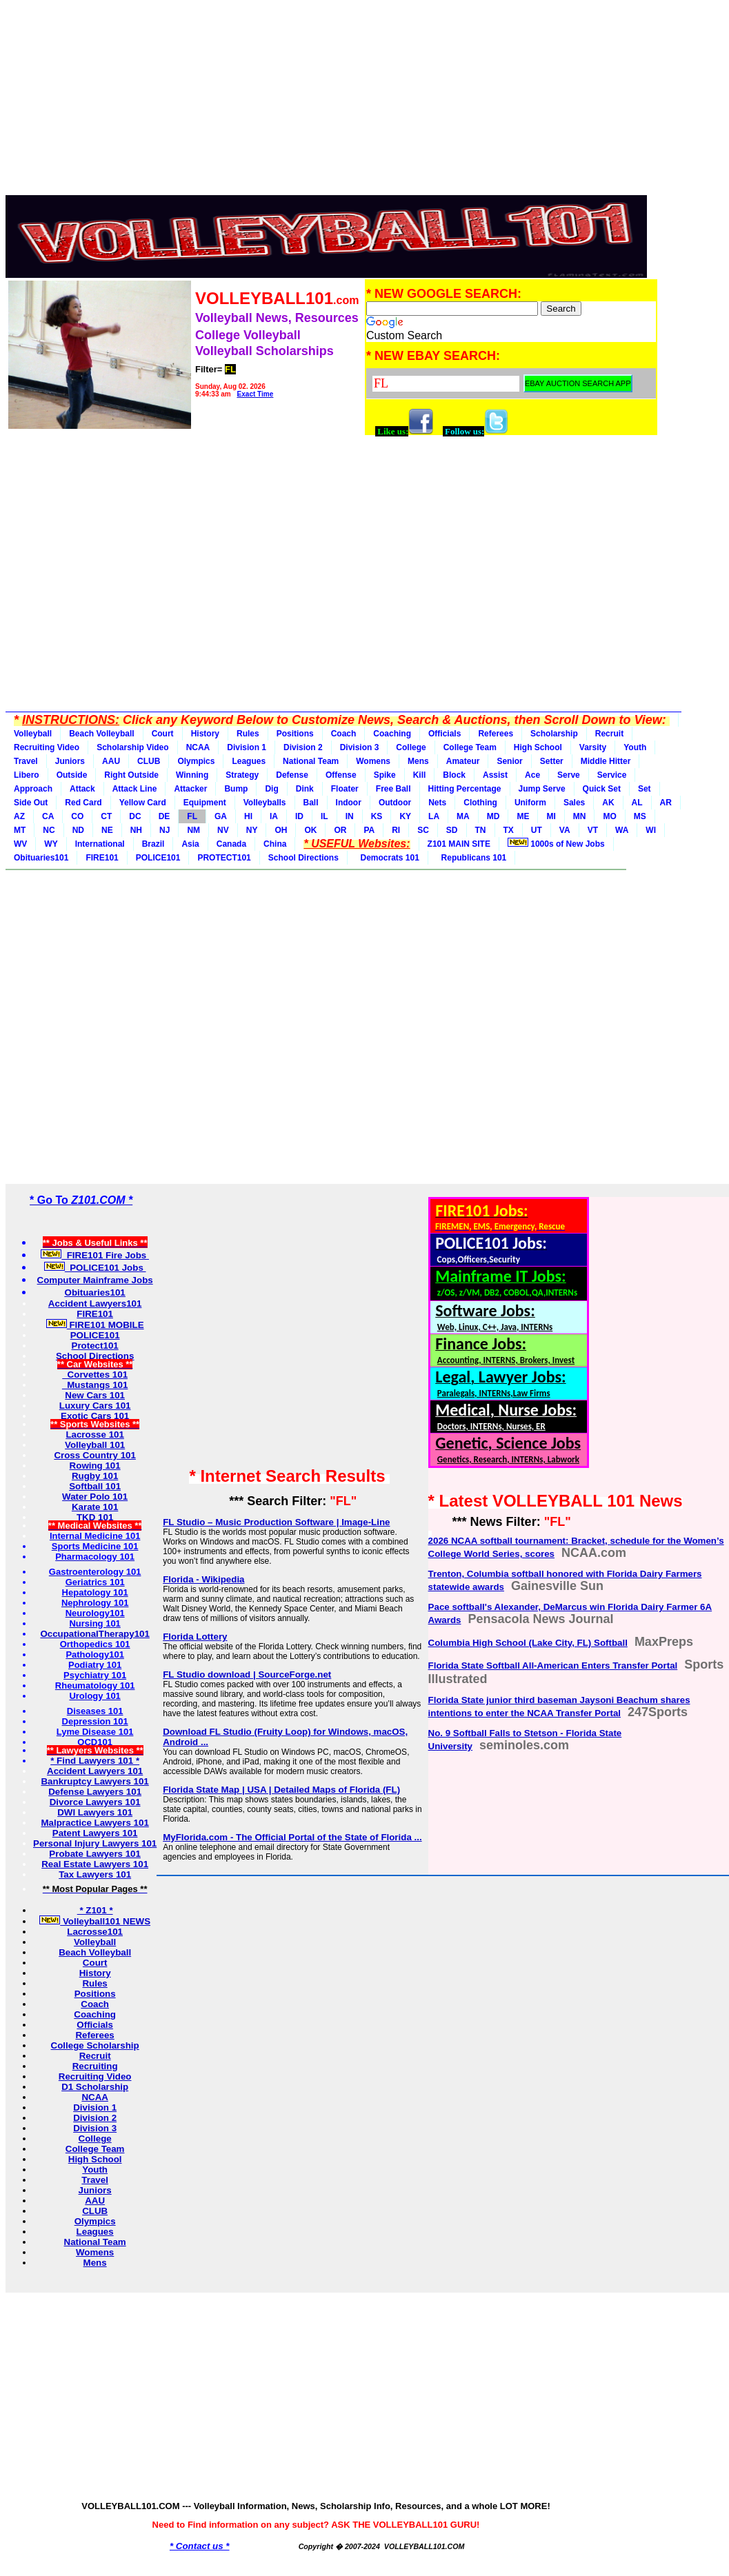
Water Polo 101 (95, 1496)
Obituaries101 (41, 858)
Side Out (31, 802)
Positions (295, 733)
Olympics (195, 761)
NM (193, 830)
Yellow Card (142, 802)
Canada (231, 844)
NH (136, 830)
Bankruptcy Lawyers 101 (94, 1781)
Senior (509, 761)
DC (135, 816)
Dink (305, 789)
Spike (385, 775)
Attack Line (134, 789)
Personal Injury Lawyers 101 (95, 1843)
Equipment (204, 802)
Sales (574, 802)
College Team (470, 747)
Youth (634, 747)
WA (621, 830)
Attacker (190, 789)
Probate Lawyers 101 (95, 1854)
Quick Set (602, 789)
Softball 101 (95, 1486)
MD (493, 816)
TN (480, 830)
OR (340, 830)
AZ (19, 816)
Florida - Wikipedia (203, 1579)
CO (77, 816)
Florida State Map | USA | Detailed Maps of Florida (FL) (281, 1789)
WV (20, 844)
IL (324, 816)
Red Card (83, 802)
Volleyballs (264, 802)
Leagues (249, 761)
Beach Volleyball (101, 733)
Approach (33, 789)
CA (48, 816)
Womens (373, 761)
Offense (341, 775)
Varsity (592, 747)
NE (107, 830)
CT (106, 816)
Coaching (392, 733)
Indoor (348, 802)
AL (637, 802)
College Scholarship (95, 2045)
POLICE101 (158, 858)
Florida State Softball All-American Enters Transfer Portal (553, 1665)
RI (396, 830)
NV (223, 830)
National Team (311, 761)
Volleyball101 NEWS (94, 1921)
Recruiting (95, 2066)
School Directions (303, 858)
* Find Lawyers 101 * (94, 1760)
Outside (72, 775)
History (205, 733)
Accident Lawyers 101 (95, 1771)
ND (78, 830)
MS (640, 816)
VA (564, 830)
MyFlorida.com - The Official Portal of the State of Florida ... (292, 1837)
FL (192, 816)
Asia (190, 844)
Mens (418, 761)
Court (163, 733)
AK (608, 802)
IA (274, 816)
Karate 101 (95, 1507)
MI (550, 816)
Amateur (463, 761)
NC (48, 830)
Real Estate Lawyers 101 (94, 1864)
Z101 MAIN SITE (459, 844)
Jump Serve (542, 789)
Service (612, 775)
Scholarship (554, 733)
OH (280, 830)
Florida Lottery (195, 1636)
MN (579, 816)
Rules (248, 733)
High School (538, 747)
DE (164, 816)
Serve (568, 775)
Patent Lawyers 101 (95, 1833)
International (100, 844)
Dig (271, 789)
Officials (444, 733)
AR (666, 802)
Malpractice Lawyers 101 (94, 1823)
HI (248, 816)
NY (252, 830)
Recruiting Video (46, 747)
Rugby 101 (95, 1476)
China (274, 844)
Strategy (242, 775)
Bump (236, 789)
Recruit (609, 733)
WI (651, 830)
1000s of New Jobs (556, 843)
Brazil (153, 844)
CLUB (148, 761)
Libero (26, 775)
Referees (495, 733)
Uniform (530, 802)
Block (454, 775)
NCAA (198, 747)
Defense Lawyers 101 (94, 1792)
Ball (311, 802)
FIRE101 (102, 858)
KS (377, 816)
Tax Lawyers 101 (95, 1874)
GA (220, 816)
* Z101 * (95, 1910)
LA (433, 816)
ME (523, 816)
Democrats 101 (387, 858)
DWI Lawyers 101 (94, 1812)
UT (536, 830)
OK (310, 830)
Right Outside (131, 775)
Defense (292, 775)
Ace (532, 775)
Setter (551, 761)
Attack (82, 789)
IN (350, 816)
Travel (26, 761)
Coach (344, 733)
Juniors (70, 761)
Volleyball (33, 733)
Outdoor (395, 802)
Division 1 (246, 747)
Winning (192, 775)
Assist (495, 775)
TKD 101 (95, 1517)
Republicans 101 (471, 858)
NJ (164, 830)
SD (452, 830)
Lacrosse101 (95, 1931)
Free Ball (393, 789)
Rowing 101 (95, 1465)
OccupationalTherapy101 (95, 1634)
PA (369, 830)
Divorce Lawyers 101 (95, 1802)
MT (20, 830)
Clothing (480, 802)
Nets (437, 802)
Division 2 (303, 747)
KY (405, 816)
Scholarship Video (132, 747)
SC (423, 830)
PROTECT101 (223, 858)
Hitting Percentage (464, 789)
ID (299, 816)
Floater (345, 789)
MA (463, 816)
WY (50, 844)
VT (593, 830)
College (411, 747)
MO (609, 816)
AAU (111, 761)
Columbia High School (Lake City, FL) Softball (528, 1643)
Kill (419, 775)
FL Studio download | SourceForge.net (247, 1674)
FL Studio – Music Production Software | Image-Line (276, 1522)
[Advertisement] (332, 102)
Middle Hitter (606, 761)
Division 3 (359, 747)
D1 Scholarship (94, 2087)
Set (644, 789)
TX (508, 830)
